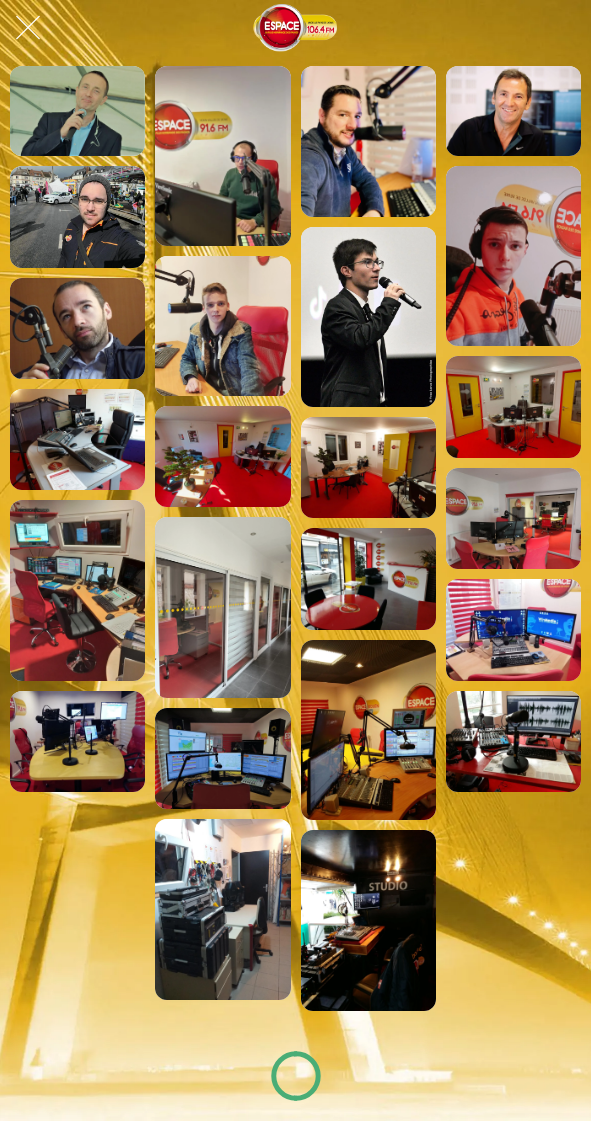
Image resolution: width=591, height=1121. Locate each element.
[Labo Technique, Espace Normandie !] (222, 909)
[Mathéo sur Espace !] (513, 256)
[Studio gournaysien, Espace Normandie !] (77, 439)
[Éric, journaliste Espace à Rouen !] (77, 328)
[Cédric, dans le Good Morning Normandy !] (222, 156)
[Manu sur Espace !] (513, 111)
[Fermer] (28, 28)
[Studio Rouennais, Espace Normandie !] (513, 741)
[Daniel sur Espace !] (77, 216)
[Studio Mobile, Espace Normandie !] (368, 920)
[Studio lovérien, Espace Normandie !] (77, 590)
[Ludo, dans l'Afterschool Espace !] (77, 111)
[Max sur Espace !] (368, 141)
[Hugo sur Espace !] (368, 317)
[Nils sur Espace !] (222, 326)
